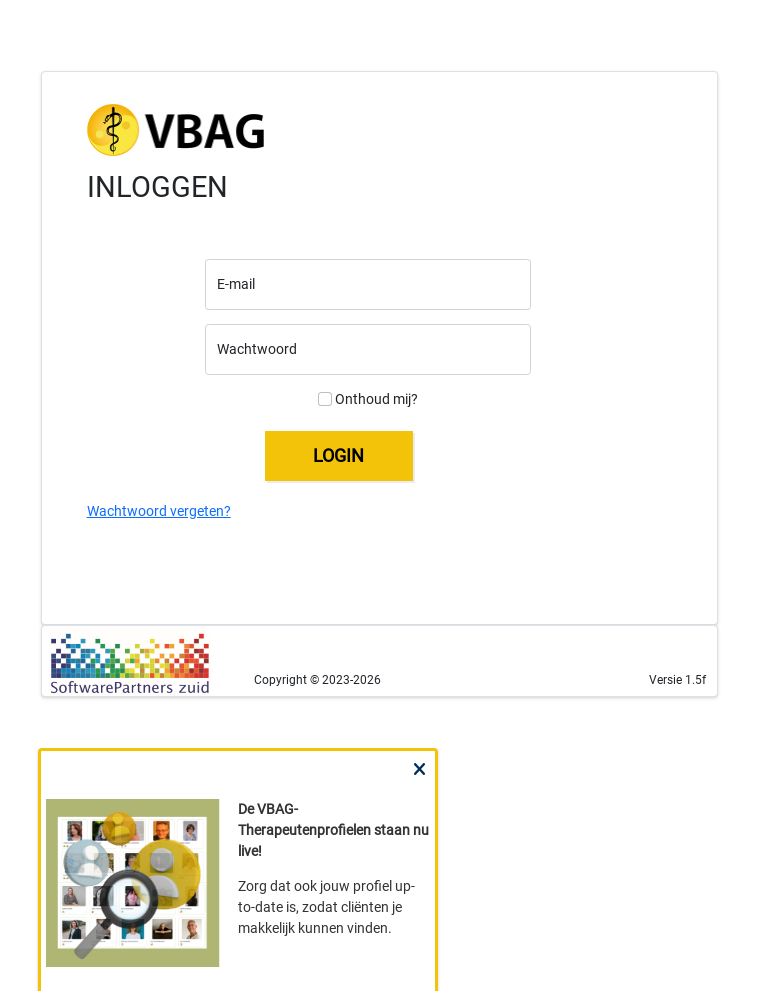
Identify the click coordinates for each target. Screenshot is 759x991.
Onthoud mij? (368, 399)
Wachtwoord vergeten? (159, 511)
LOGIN (338, 455)
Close (419, 787)
